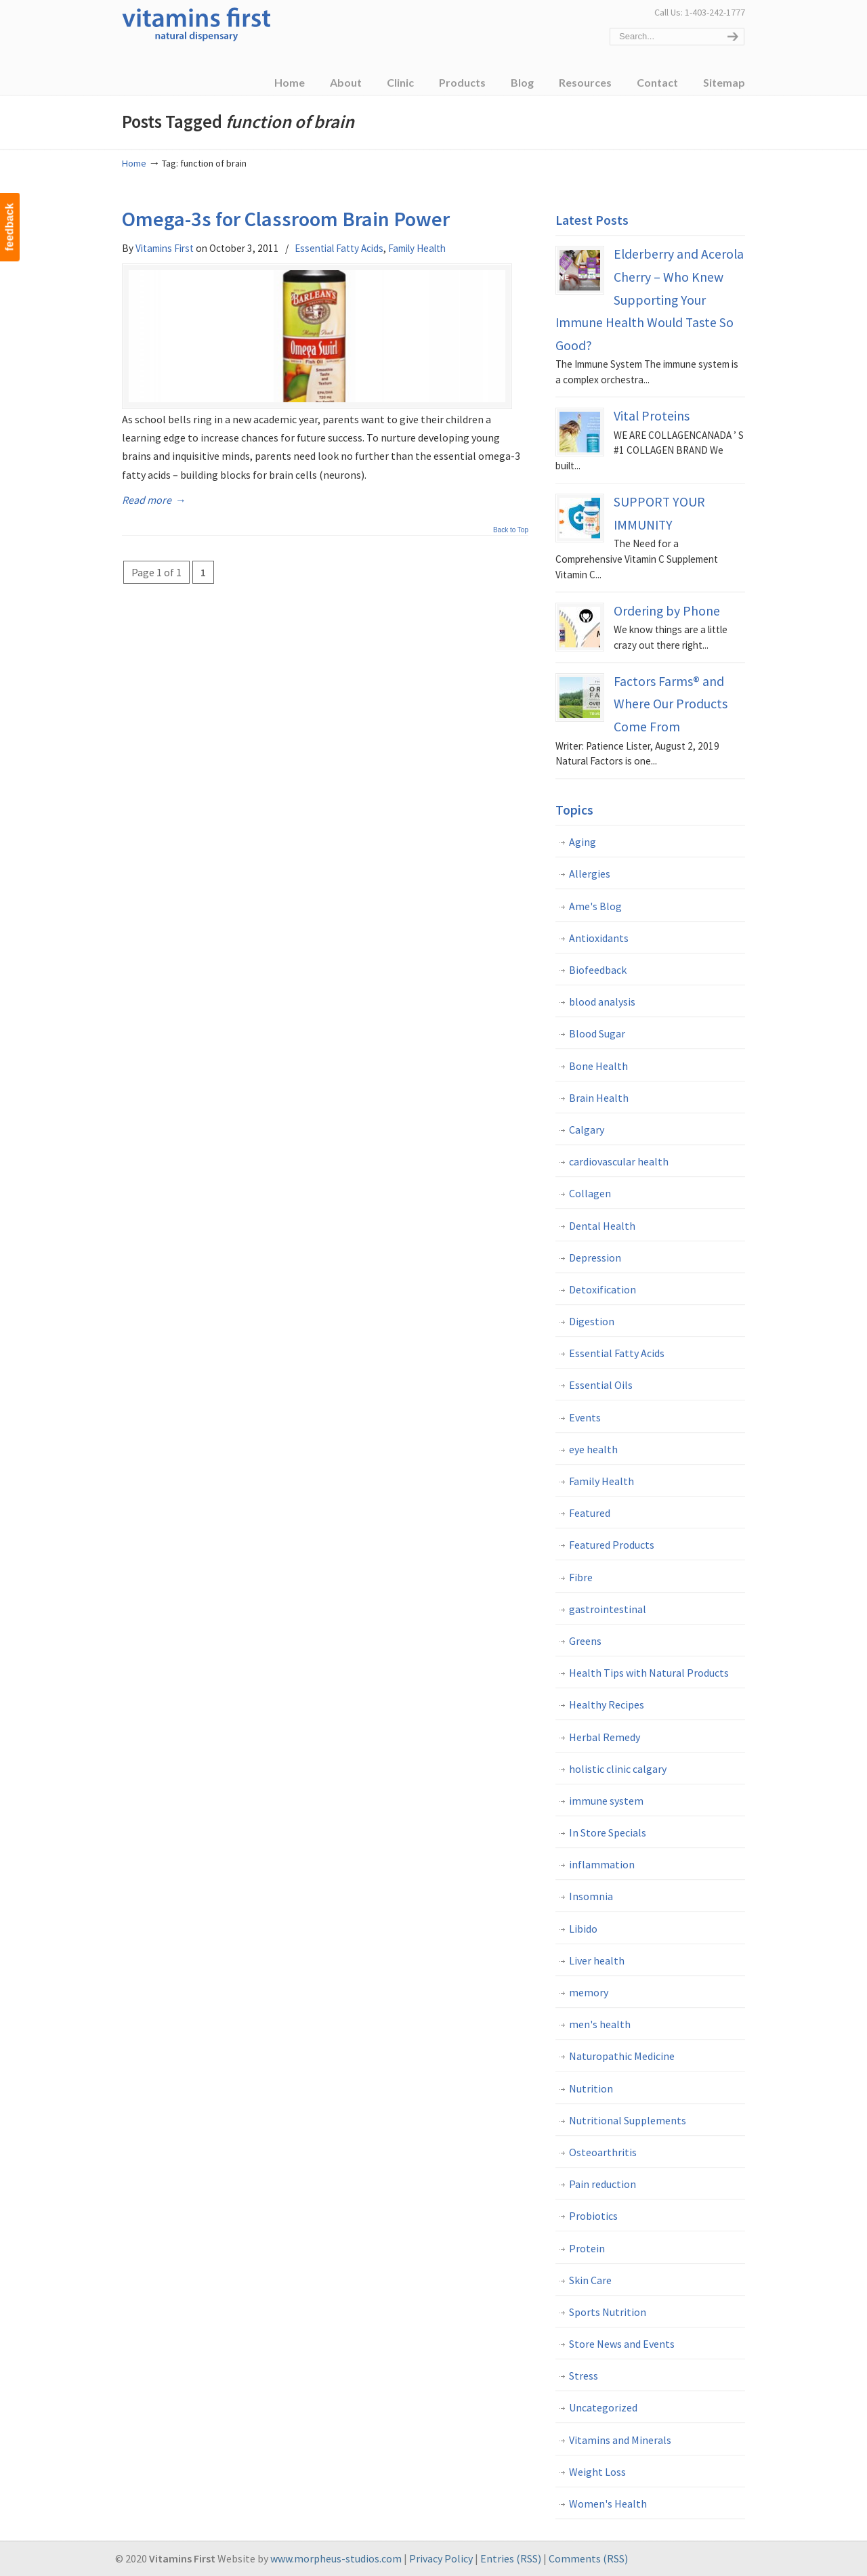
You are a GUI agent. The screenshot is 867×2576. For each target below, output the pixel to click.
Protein (587, 2248)
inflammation (602, 1864)
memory (588, 1992)
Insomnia (591, 1896)
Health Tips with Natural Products (649, 1672)
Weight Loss (597, 2471)
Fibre (581, 1577)
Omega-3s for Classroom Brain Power (286, 219)
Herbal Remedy (604, 1737)
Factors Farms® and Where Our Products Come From (670, 704)
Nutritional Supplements (627, 2120)
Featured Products (611, 1544)
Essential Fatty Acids (339, 248)
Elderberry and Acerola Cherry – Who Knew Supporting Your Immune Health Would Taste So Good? (649, 299)
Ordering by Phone (667, 611)
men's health (600, 2024)
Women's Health (608, 2503)
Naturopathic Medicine (622, 2056)
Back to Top (510, 532)
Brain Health (599, 1097)
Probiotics (593, 2216)
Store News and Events (622, 2343)
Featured (589, 1513)
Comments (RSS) (588, 2558)
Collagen (590, 1193)
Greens (585, 1641)
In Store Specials (607, 1832)
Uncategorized (603, 2407)
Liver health (597, 1960)
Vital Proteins (652, 416)
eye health (593, 1449)
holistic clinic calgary (618, 1769)
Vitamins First (196, 23)
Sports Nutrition (607, 2312)
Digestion (591, 1321)
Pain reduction (602, 2184)
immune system (606, 1800)
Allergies (589, 873)
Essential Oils (601, 1385)
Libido (583, 1928)
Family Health (417, 248)
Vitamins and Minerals (620, 2440)
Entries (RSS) (510, 2558)
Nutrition (591, 2088)
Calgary (586, 1129)
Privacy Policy (441, 2558)
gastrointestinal (607, 1609)
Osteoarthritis (603, 2152)
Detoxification (602, 1289)
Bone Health (598, 1066)
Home (134, 163)
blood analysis (602, 1001)
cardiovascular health (619, 1161)
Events (585, 1417)
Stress (583, 2375)
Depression (595, 1257)
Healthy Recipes (606, 1704)
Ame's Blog (595, 906)
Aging (582, 842)
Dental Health (602, 1225)
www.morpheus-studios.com (336, 2558)
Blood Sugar (597, 1033)
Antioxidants (599, 938)
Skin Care (590, 2280)
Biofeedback (598, 969)
